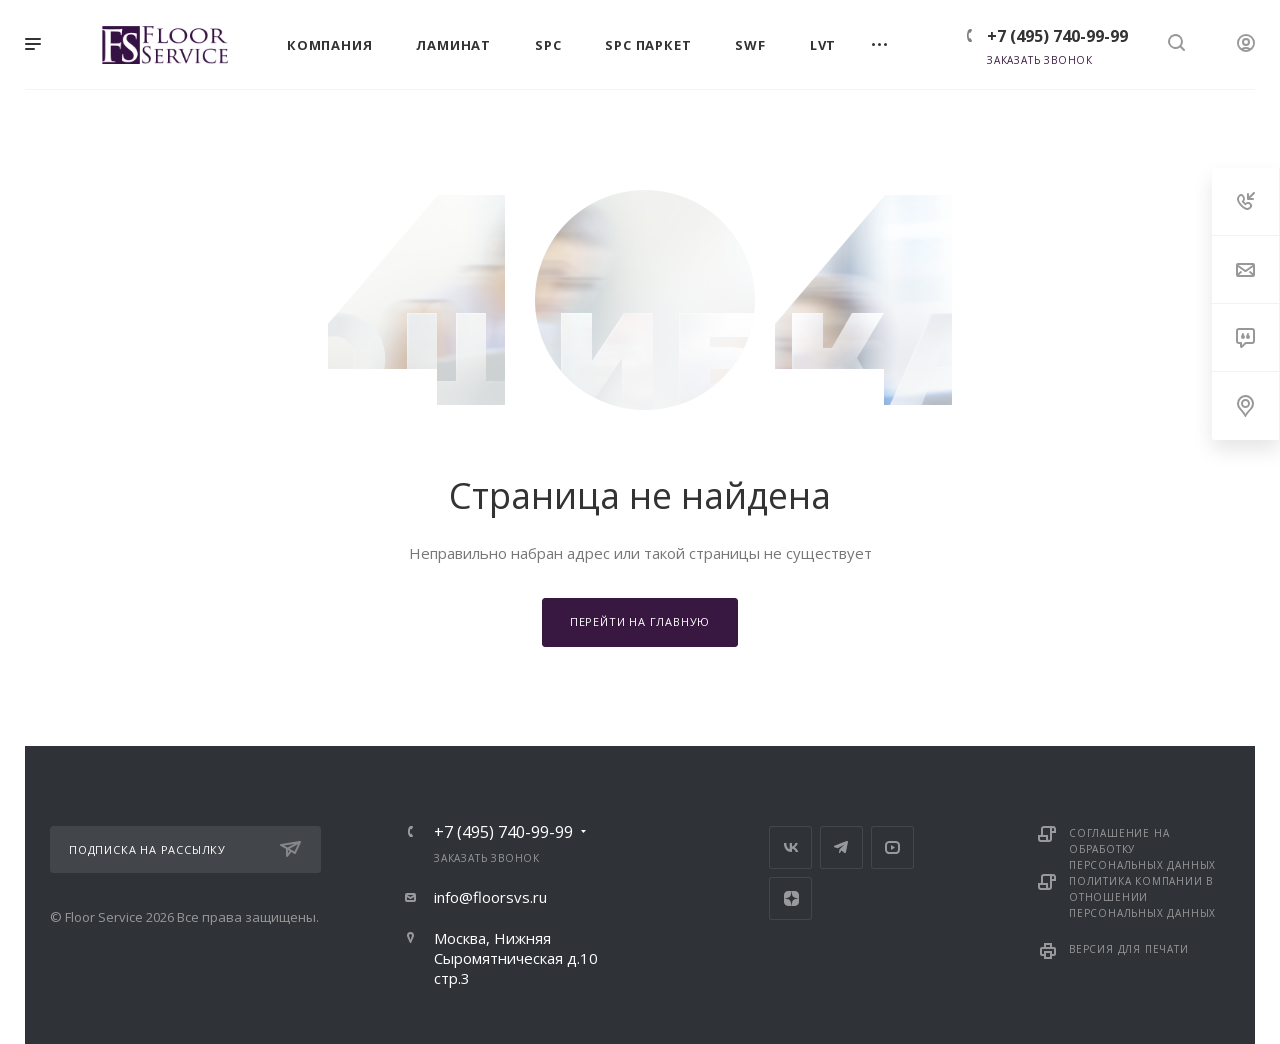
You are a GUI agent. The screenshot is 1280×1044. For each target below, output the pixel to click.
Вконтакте (790, 847)
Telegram (841, 847)
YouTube (892, 847)
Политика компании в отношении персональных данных (1142, 897)
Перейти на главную (640, 621)
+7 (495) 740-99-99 (1057, 36)
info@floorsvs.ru (490, 897)
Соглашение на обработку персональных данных (1142, 849)
